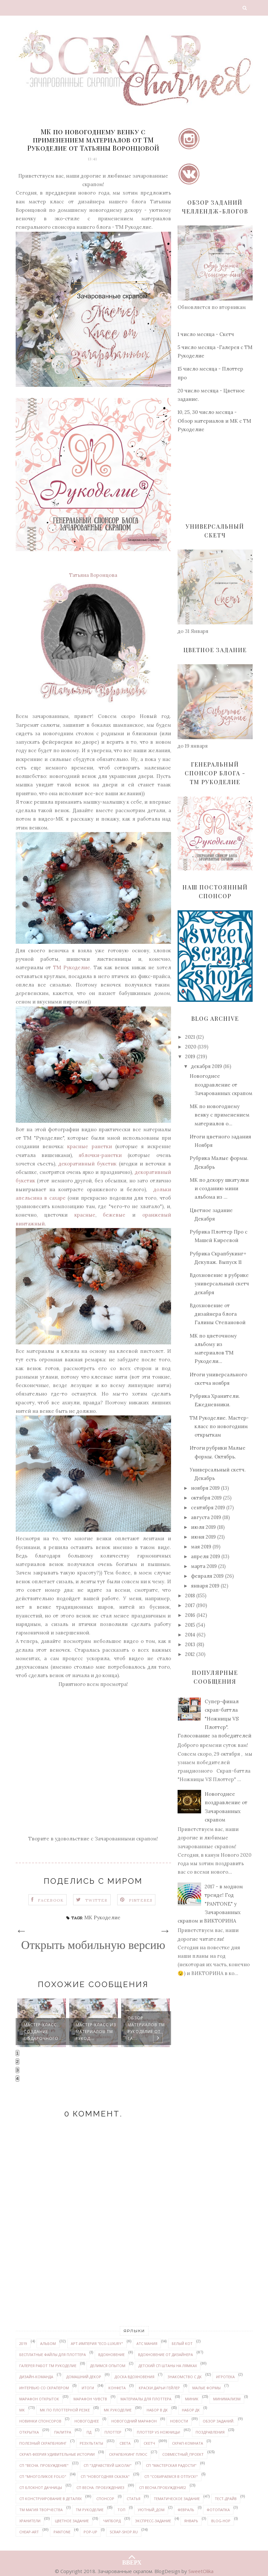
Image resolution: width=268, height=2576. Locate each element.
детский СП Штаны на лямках (167, 2365)
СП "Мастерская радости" (171, 2465)
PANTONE (62, 2531)
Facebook (51, 1900)
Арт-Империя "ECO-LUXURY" (97, 2343)
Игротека (225, 2376)
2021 (190, 1037)
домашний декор (83, 2376)
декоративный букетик (87, 1164)
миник (191, 2398)
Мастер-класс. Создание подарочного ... (44, 2031)
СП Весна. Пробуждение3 (100, 2487)
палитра (62, 2432)
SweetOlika (200, 2571)
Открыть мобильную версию (93, 1945)
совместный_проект (183, 2454)
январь (191, 2520)
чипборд (112, 2520)
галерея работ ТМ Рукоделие (47, 2365)
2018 (190, 1595)
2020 (190, 1047)
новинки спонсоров (40, 2421)
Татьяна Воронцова (93, 575)
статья (133, 2498)
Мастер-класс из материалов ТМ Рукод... (96, 2031)
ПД (89, 2432)
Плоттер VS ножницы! (158, 2432)
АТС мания (146, 2343)
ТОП (121, 2509)
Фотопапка (218, 2509)
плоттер (112, 2432)
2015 (190, 1625)
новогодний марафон (134, 2421)
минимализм (227, 2398)
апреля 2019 (205, 1556)
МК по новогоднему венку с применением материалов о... (219, 1115)
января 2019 (205, 1586)
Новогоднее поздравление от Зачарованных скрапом (221, 1084)
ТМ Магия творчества (41, 2509)
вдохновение (111, 2354)
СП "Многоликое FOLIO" (42, 2476)
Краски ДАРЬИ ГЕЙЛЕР (159, 2387)
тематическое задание (177, 2498)
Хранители (29, 2520)
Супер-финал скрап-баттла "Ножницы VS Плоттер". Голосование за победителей (214, 1718)
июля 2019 (203, 1527)
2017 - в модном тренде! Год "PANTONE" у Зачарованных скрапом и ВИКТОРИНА (210, 1903)
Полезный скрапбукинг (43, 2443)
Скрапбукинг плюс (128, 2454)
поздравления (210, 2432)
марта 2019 (204, 1566)
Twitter (96, 1900)
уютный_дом (151, 2509)
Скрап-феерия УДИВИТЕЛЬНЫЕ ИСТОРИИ (57, 2454)
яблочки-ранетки (100, 1155)
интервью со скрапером (44, 2387)
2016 (190, 1615)
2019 (190, 1056)
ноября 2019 (205, 1488)
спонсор (105, 2498)
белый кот (182, 2343)
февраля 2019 (207, 1576)
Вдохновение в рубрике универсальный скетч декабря (219, 1283)
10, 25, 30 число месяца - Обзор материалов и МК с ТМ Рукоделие (214, 420)
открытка (29, 2432)
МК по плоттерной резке (65, 2410)
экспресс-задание (153, 2520)
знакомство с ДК (184, 2376)
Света (125, 2443)
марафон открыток (39, 2398)
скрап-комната (187, 2443)
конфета (117, 2387)
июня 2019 (203, 1537)
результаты (91, 2443)
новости (179, 2421)
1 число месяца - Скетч (206, 334)
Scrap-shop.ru (124, 2531)
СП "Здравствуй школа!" (108, 2465)
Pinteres (141, 1900)
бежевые (114, 1215)
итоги (88, 2387)
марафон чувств (90, 2398)
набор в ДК (157, 2410)
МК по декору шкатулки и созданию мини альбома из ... (219, 1188)
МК (22, 2410)
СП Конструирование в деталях (50, 2498)
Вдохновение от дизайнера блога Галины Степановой (217, 1314)
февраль (186, 2509)
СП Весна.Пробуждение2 (162, 2487)
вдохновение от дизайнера (165, 2354)
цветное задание (72, 2520)
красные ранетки (89, 1146)
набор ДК (191, 2410)
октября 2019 (206, 1498)
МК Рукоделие (102, 1917)
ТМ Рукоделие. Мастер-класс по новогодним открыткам (219, 1426)
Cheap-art (29, 2531)
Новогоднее (86, 2421)
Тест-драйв (226, 2498)
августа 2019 (206, 1517)
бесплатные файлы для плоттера (52, 2354)
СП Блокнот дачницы (40, 2487)
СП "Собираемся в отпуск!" (171, 2476)
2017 (190, 1605)
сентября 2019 (208, 1507)
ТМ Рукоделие (71, 967)
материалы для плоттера (145, 2398)
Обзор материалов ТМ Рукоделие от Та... (146, 2028)
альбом (48, 2343)
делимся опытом (107, 2365)
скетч (149, 2443)
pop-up (90, 2531)
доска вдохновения (134, 2376)
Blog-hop (220, 2520)
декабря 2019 (206, 1066)
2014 (190, 1635)
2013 (190, 1644)
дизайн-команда (36, 2376)
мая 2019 (201, 1547)
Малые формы (206, 2387)
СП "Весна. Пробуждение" (44, 2465)
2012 (190, 1654)
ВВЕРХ (131, 2557)
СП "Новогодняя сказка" (105, 2476)
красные (84, 1215)
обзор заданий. (218, 2421)
